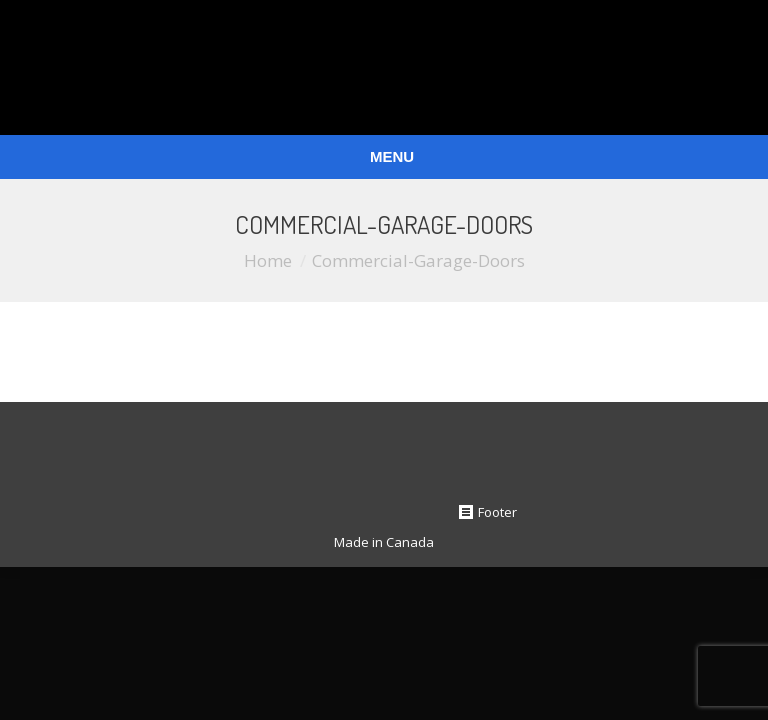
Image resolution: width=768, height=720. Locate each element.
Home (268, 260)
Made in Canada (384, 542)
